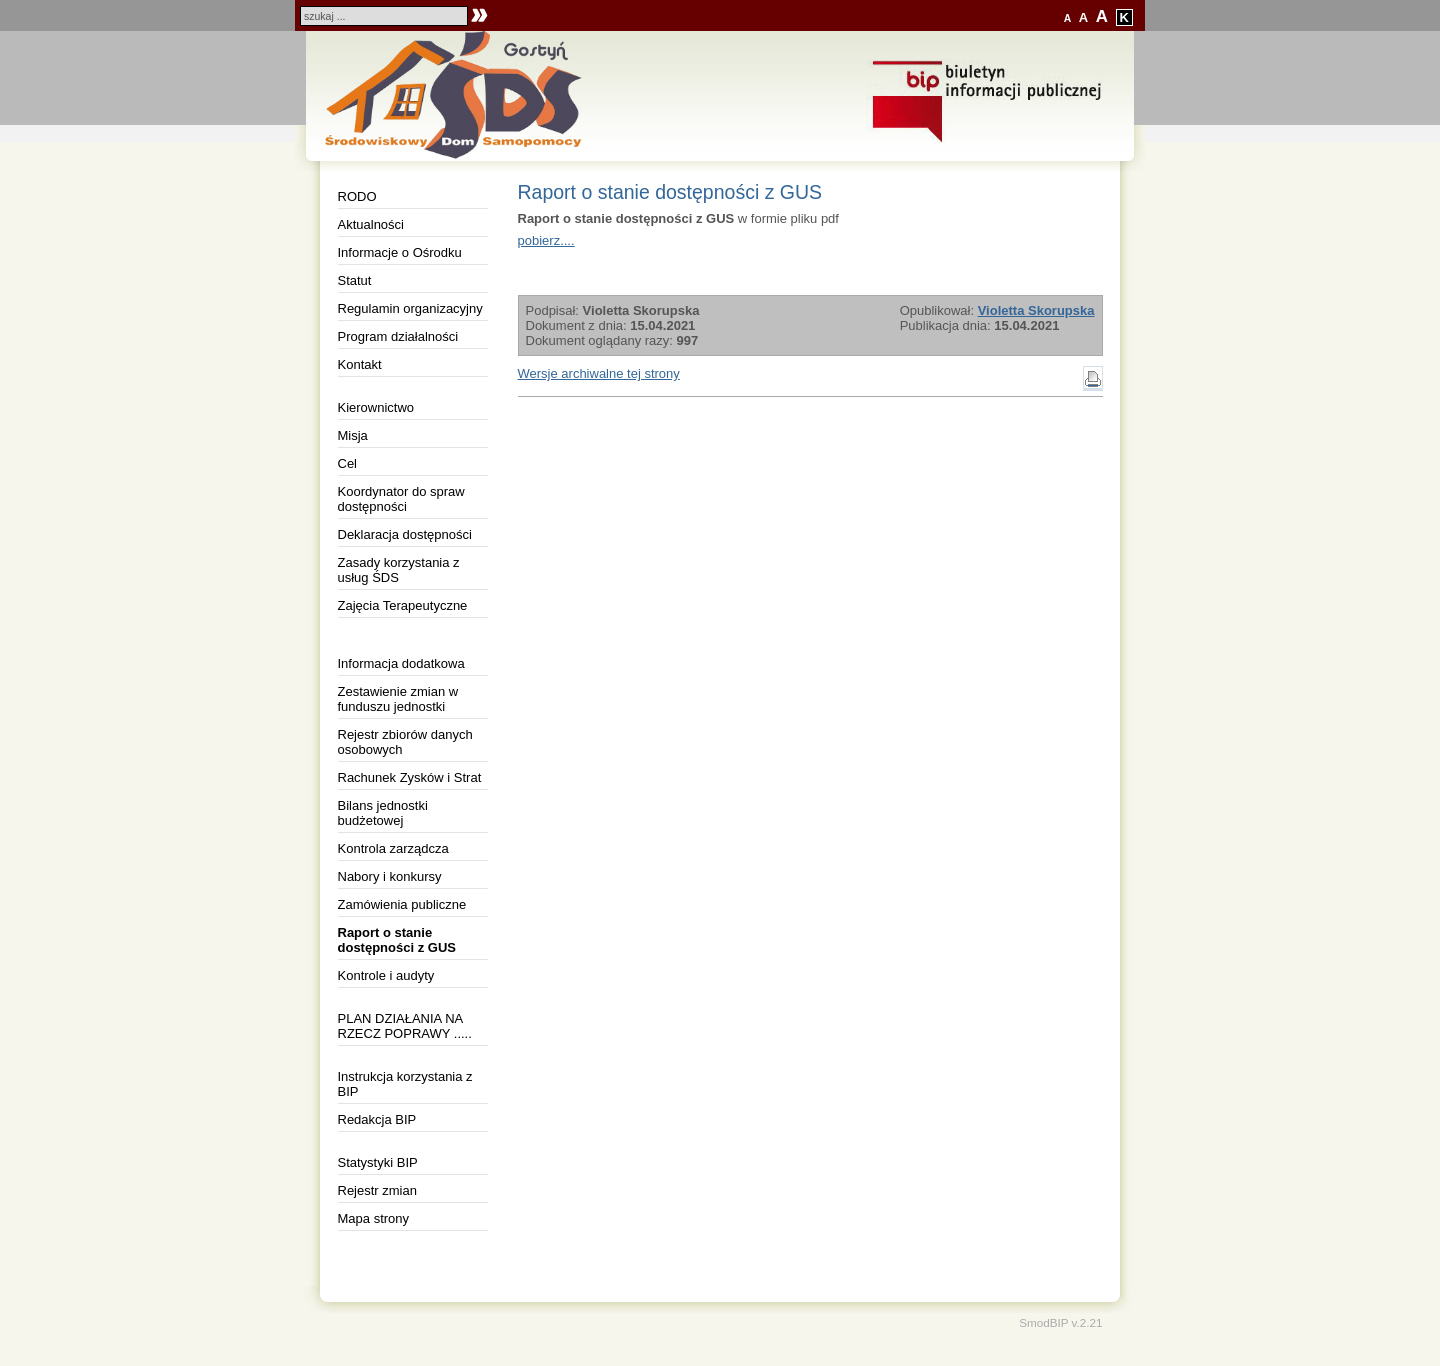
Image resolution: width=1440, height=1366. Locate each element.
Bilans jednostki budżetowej (383, 813)
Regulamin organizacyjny (410, 308)
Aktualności (371, 224)
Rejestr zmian (377, 1190)
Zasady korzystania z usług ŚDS (399, 570)
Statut (355, 280)
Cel (348, 463)
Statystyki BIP (378, 1162)
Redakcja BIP (377, 1119)
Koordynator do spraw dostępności (401, 499)
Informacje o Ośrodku (400, 252)
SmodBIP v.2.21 (1060, 1322)
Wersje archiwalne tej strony (599, 373)
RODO (357, 196)
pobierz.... (546, 240)
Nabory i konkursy (390, 876)
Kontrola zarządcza (393, 848)
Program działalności (398, 336)
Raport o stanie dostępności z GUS (397, 940)
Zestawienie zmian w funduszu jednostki (398, 699)
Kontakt (360, 364)
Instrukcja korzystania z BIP (405, 1084)
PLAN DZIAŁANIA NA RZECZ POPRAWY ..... (405, 1026)
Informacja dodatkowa (401, 663)
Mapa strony (374, 1218)
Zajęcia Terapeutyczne (403, 605)
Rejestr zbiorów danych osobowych (405, 742)
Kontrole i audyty (386, 975)
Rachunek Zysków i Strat (410, 777)
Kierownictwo (376, 407)
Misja (353, 435)
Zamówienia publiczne (402, 904)
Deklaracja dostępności (405, 534)
